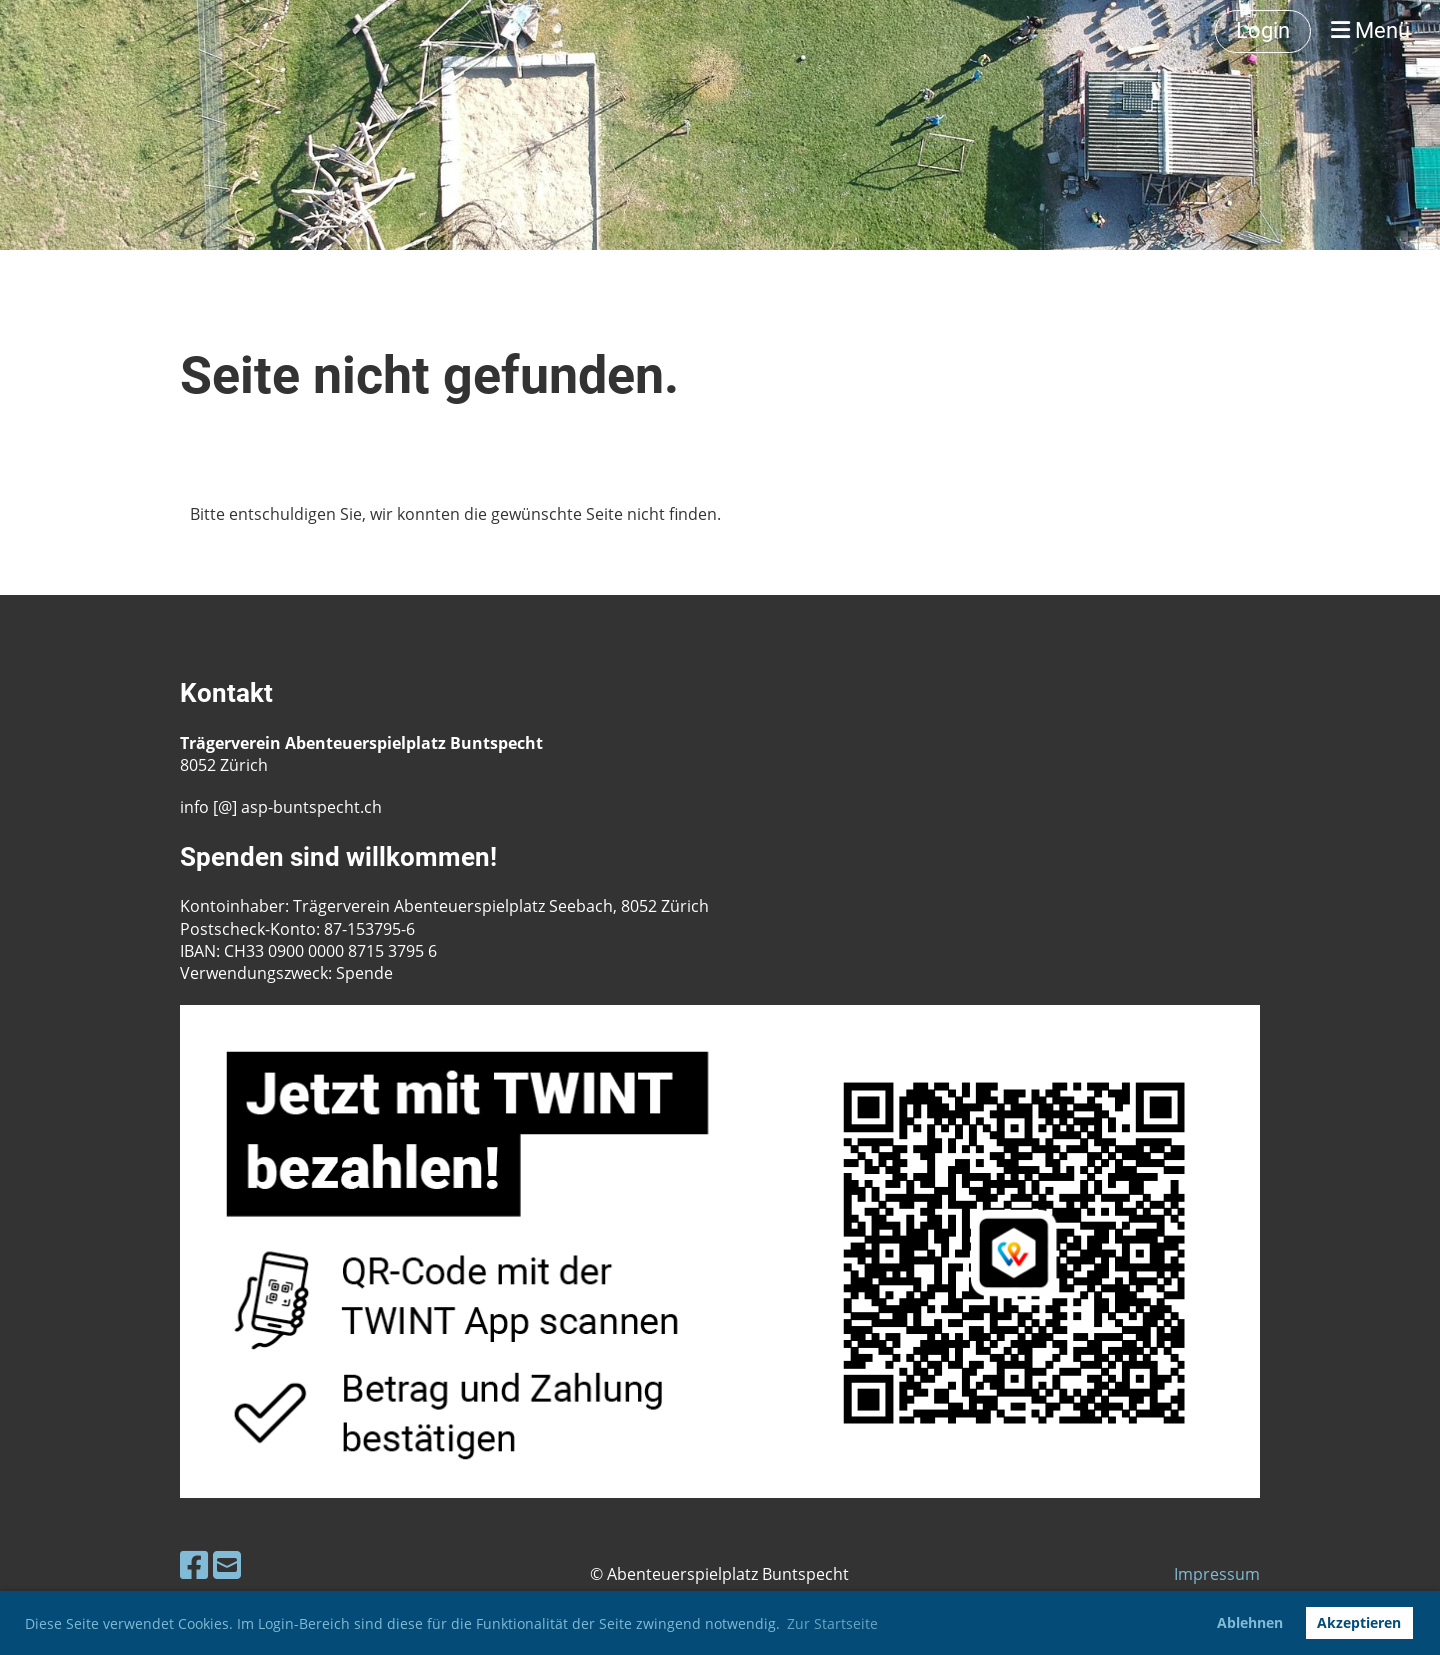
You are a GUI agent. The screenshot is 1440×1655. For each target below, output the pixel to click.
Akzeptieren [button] (1359, 1622)
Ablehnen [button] (1250, 1622)
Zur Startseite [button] (832, 1623)
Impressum (1217, 1574)
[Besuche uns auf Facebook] (194, 1564)
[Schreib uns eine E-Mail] (227, 1564)
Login (1263, 30)
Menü (1370, 30)
